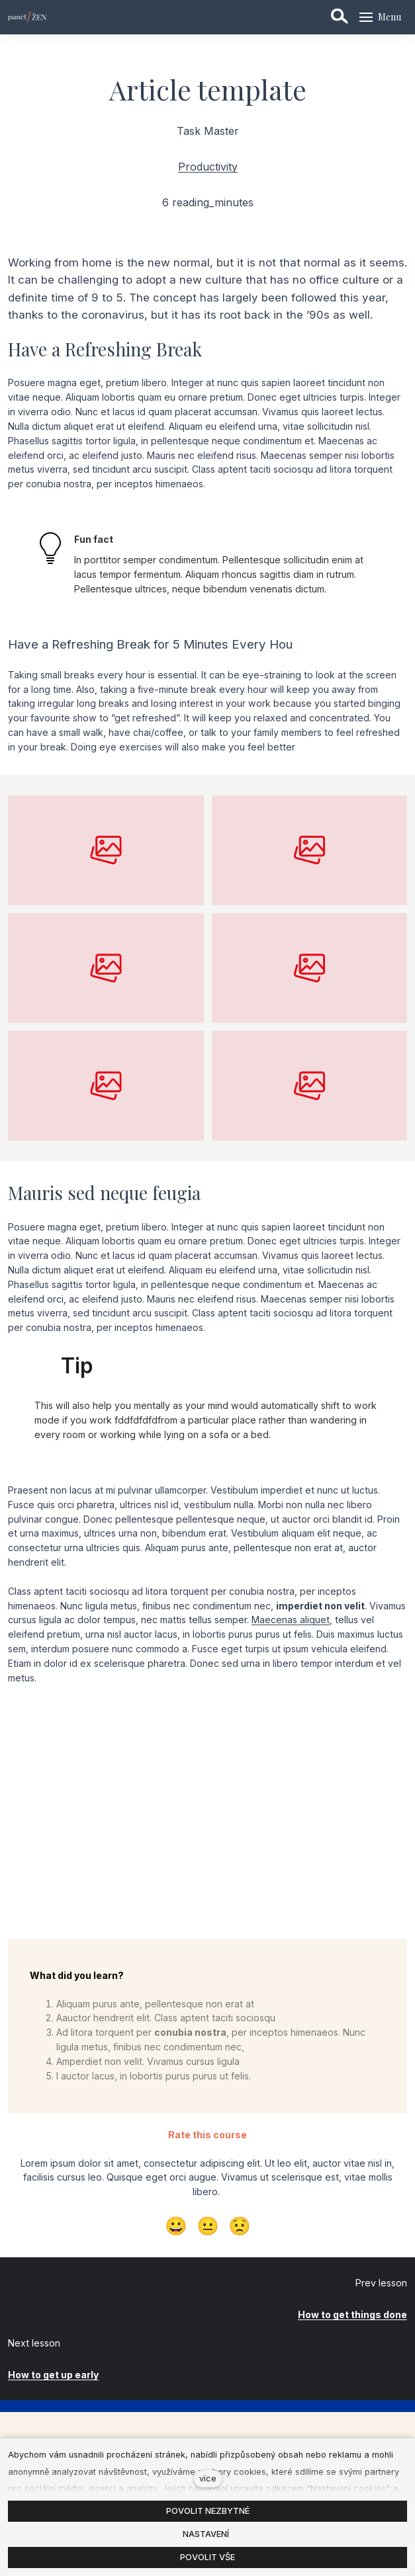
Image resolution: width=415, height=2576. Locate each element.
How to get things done (352, 2314)
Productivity (208, 166)
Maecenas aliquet (291, 1619)
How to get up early (53, 2374)
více (207, 2478)
